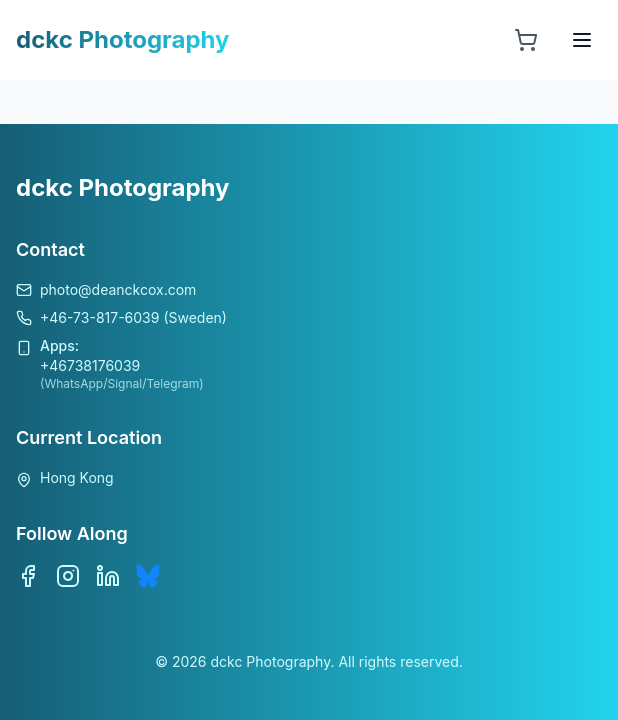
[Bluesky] (148, 576)
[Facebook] (28, 576)
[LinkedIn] (108, 576)
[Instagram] (68, 576)
